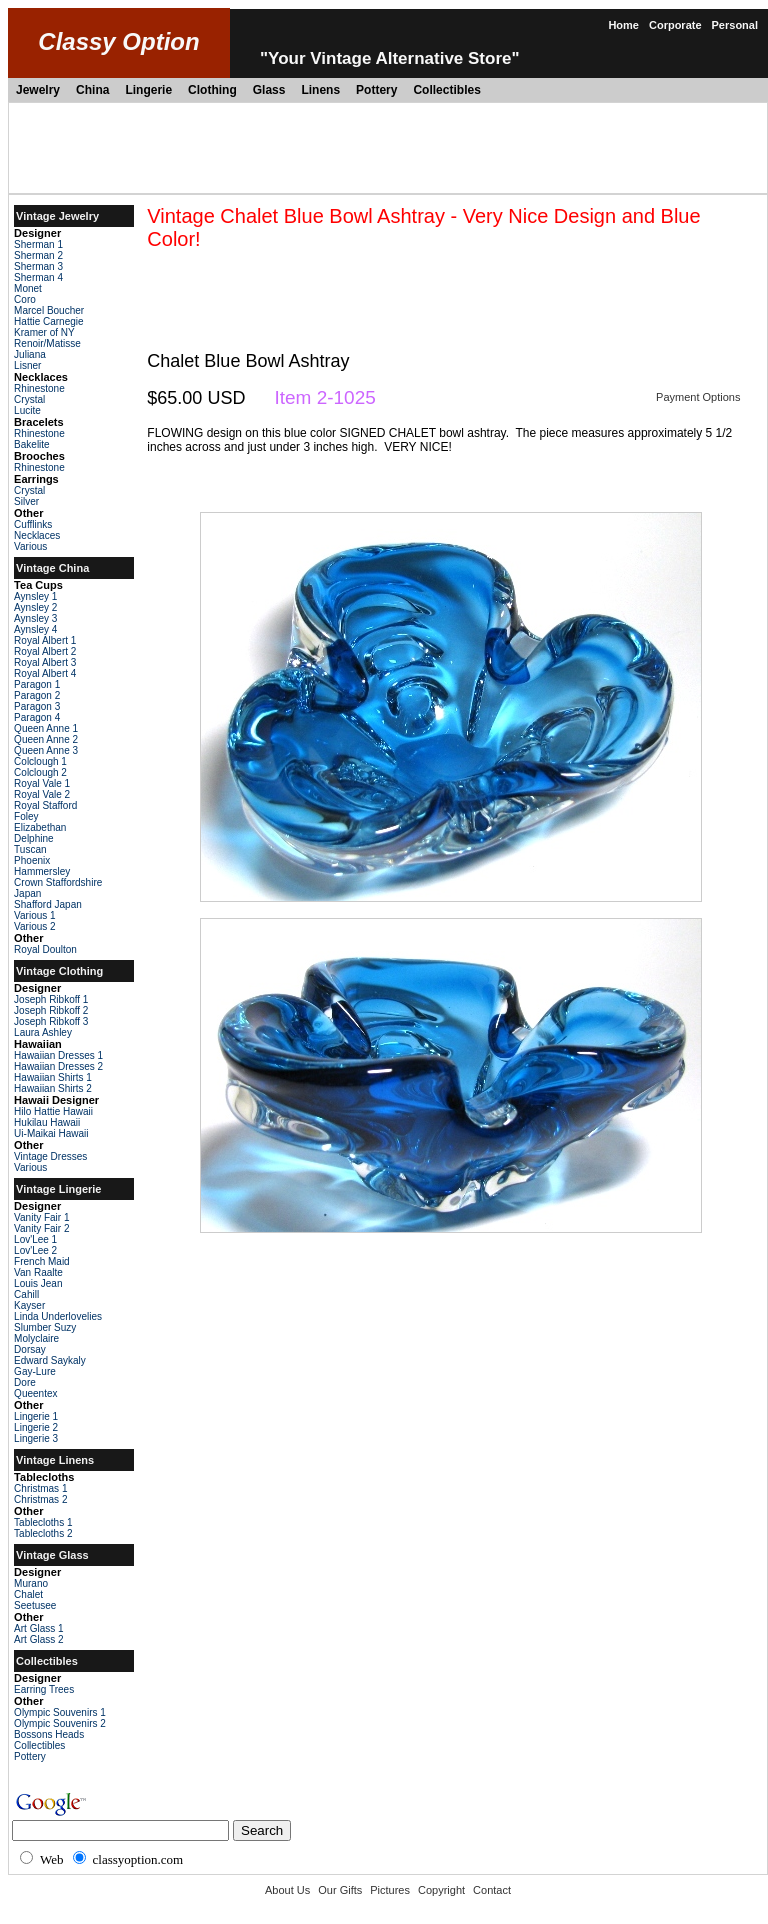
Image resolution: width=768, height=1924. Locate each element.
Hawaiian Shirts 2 (53, 1088)
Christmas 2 (40, 1499)
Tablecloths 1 (43, 1522)
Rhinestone (39, 388)
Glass (269, 90)
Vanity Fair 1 (41, 1217)
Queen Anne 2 (46, 739)
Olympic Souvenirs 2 (60, 1723)
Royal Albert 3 (45, 662)
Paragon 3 (37, 706)
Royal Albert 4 (45, 673)
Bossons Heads (49, 1734)
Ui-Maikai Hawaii (51, 1133)
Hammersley (42, 871)
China (92, 90)
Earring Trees (44, 1689)
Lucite (27, 410)
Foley (26, 816)
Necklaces (37, 535)
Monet (28, 288)
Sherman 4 (38, 277)
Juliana (30, 354)
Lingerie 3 (36, 1438)
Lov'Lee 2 (35, 1250)
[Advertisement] (388, 148)
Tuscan (30, 849)
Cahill (26, 1294)
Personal (735, 25)
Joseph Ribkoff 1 (51, 999)
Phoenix (32, 860)
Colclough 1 (40, 761)
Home (623, 25)
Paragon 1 (37, 684)
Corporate (675, 25)
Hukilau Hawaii (47, 1122)
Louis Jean (38, 1283)
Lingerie (148, 90)
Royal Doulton (45, 949)
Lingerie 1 (36, 1416)
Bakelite (32, 444)
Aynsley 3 (35, 618)
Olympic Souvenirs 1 (60, 1712)
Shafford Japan (48, 904)
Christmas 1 (40, 1488)
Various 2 (35, 926)
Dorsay (30, 1349)
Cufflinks (33, 524)
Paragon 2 (37, 695)
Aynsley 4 (35, 629)
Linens (320, 90)
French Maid (42, 1261)
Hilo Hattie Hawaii (53, 1111)
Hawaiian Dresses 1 (58, 1055)
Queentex (35, 1393)
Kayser (29, 1305)
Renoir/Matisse (47, 343)
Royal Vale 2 (42, 794)
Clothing (212, 90)
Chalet (28, 1594)
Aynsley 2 (35, 607)
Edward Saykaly (50, 1360)
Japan (27, 893)
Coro (25, 299)
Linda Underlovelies (58, 1316)
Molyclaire (36, 1338)
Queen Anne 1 (46, 728)
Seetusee (35, 1605)
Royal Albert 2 (45, 651)
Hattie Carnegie (48, 321)
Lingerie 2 (36, 1427)
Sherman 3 (38, 266)
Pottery (376, 90)
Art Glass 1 (38, 1628)
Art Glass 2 (38, 1639)
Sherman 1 (38, 244)
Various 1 (35, 915)
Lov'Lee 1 (35, 1239)
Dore (25, 1382)
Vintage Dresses (50, 1156)
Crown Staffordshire (58, 882)
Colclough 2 (40, 772)
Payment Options (698, 397)
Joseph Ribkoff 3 (51, 1021)
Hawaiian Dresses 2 (58, 1066)
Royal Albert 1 (45, 640)
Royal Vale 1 (42, 783)
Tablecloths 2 (43, 1533)
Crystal (29, 399)
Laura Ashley (43, 1032)
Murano (31, 1583)
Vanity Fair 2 (41, 1228)
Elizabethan (40, 827)
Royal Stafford (45, 805)
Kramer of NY (44, 332)
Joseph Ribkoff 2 (51, 1010)
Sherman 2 (38, 255)
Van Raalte (38, 1272)
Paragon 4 (37, 717)
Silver (26, 501)
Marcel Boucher (49, 310)
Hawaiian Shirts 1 (53, 1077)
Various (30, 546)
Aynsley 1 (35, 596)
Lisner (27, 365)
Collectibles (446, 90)
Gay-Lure (35, 1371)
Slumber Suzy (45, 1327)
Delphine (33, 838)
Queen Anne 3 (46, 750)
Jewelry (38, 90)
